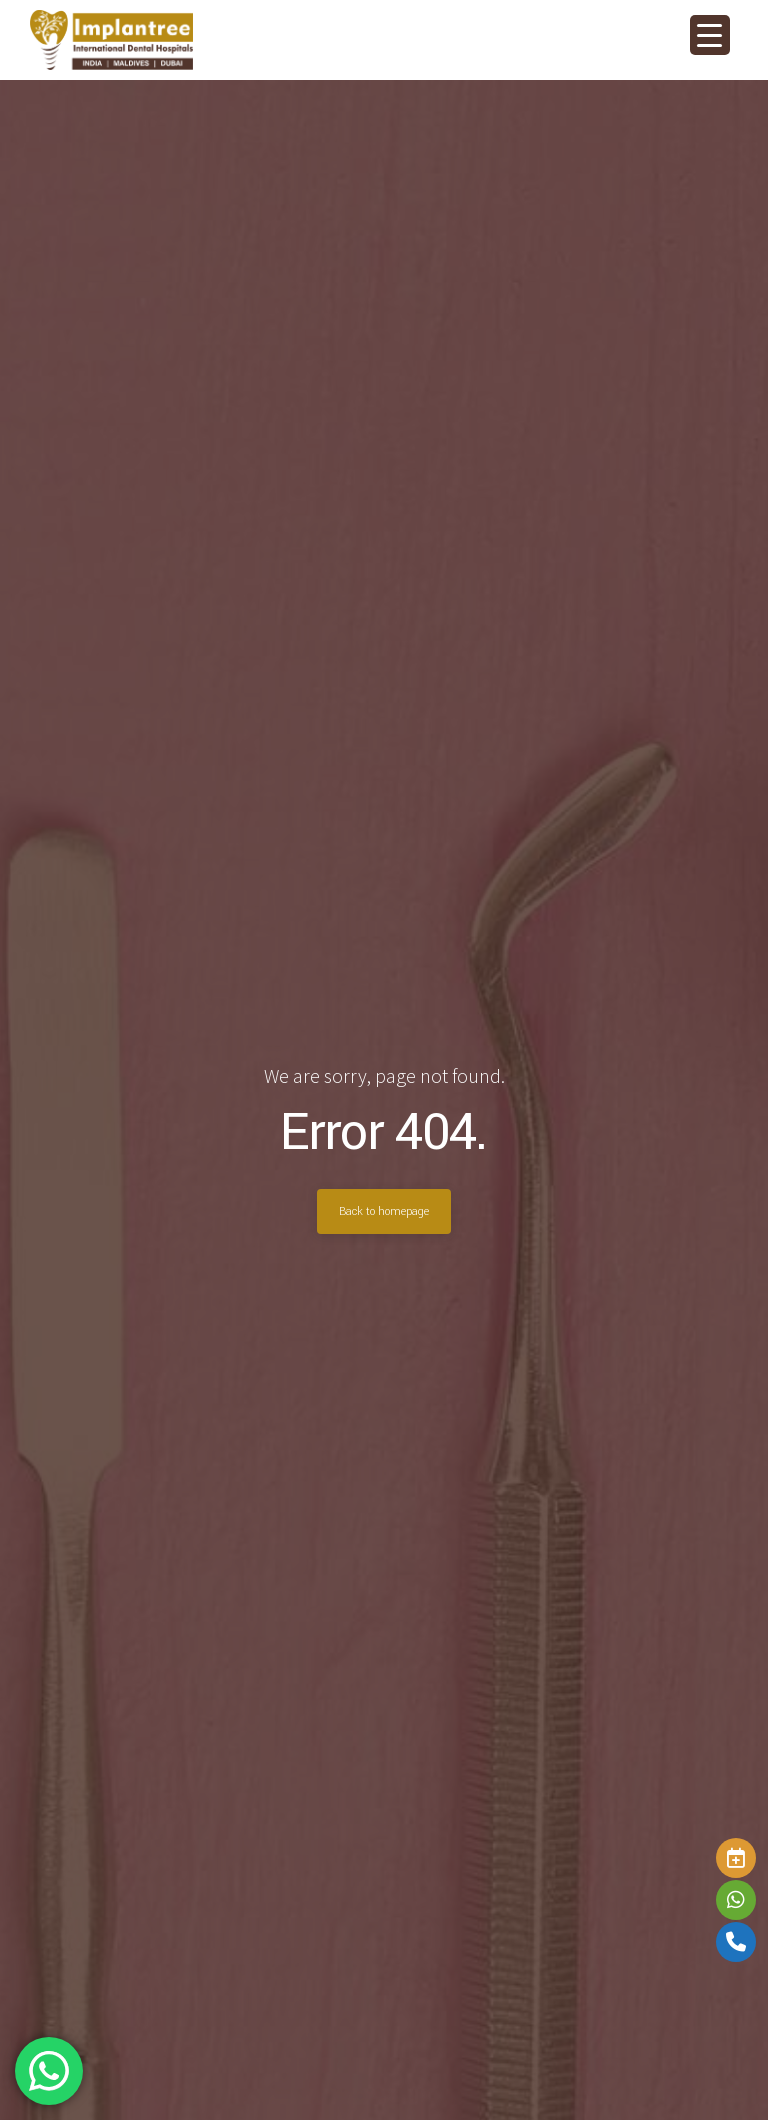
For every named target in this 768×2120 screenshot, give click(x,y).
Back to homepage (384, 1211)
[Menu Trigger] (710, 35)
